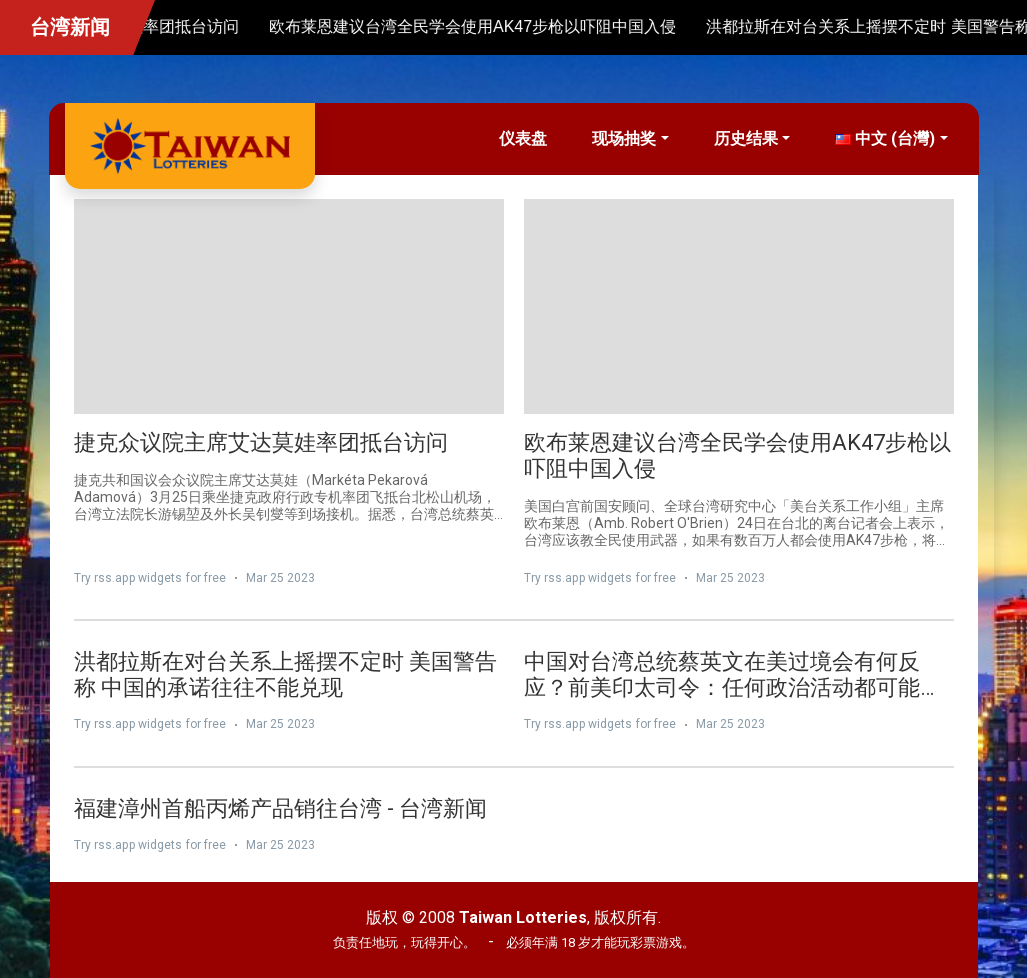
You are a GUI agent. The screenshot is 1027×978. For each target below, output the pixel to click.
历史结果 (746, 138)
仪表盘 (523, 138)
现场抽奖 (624, 138)
